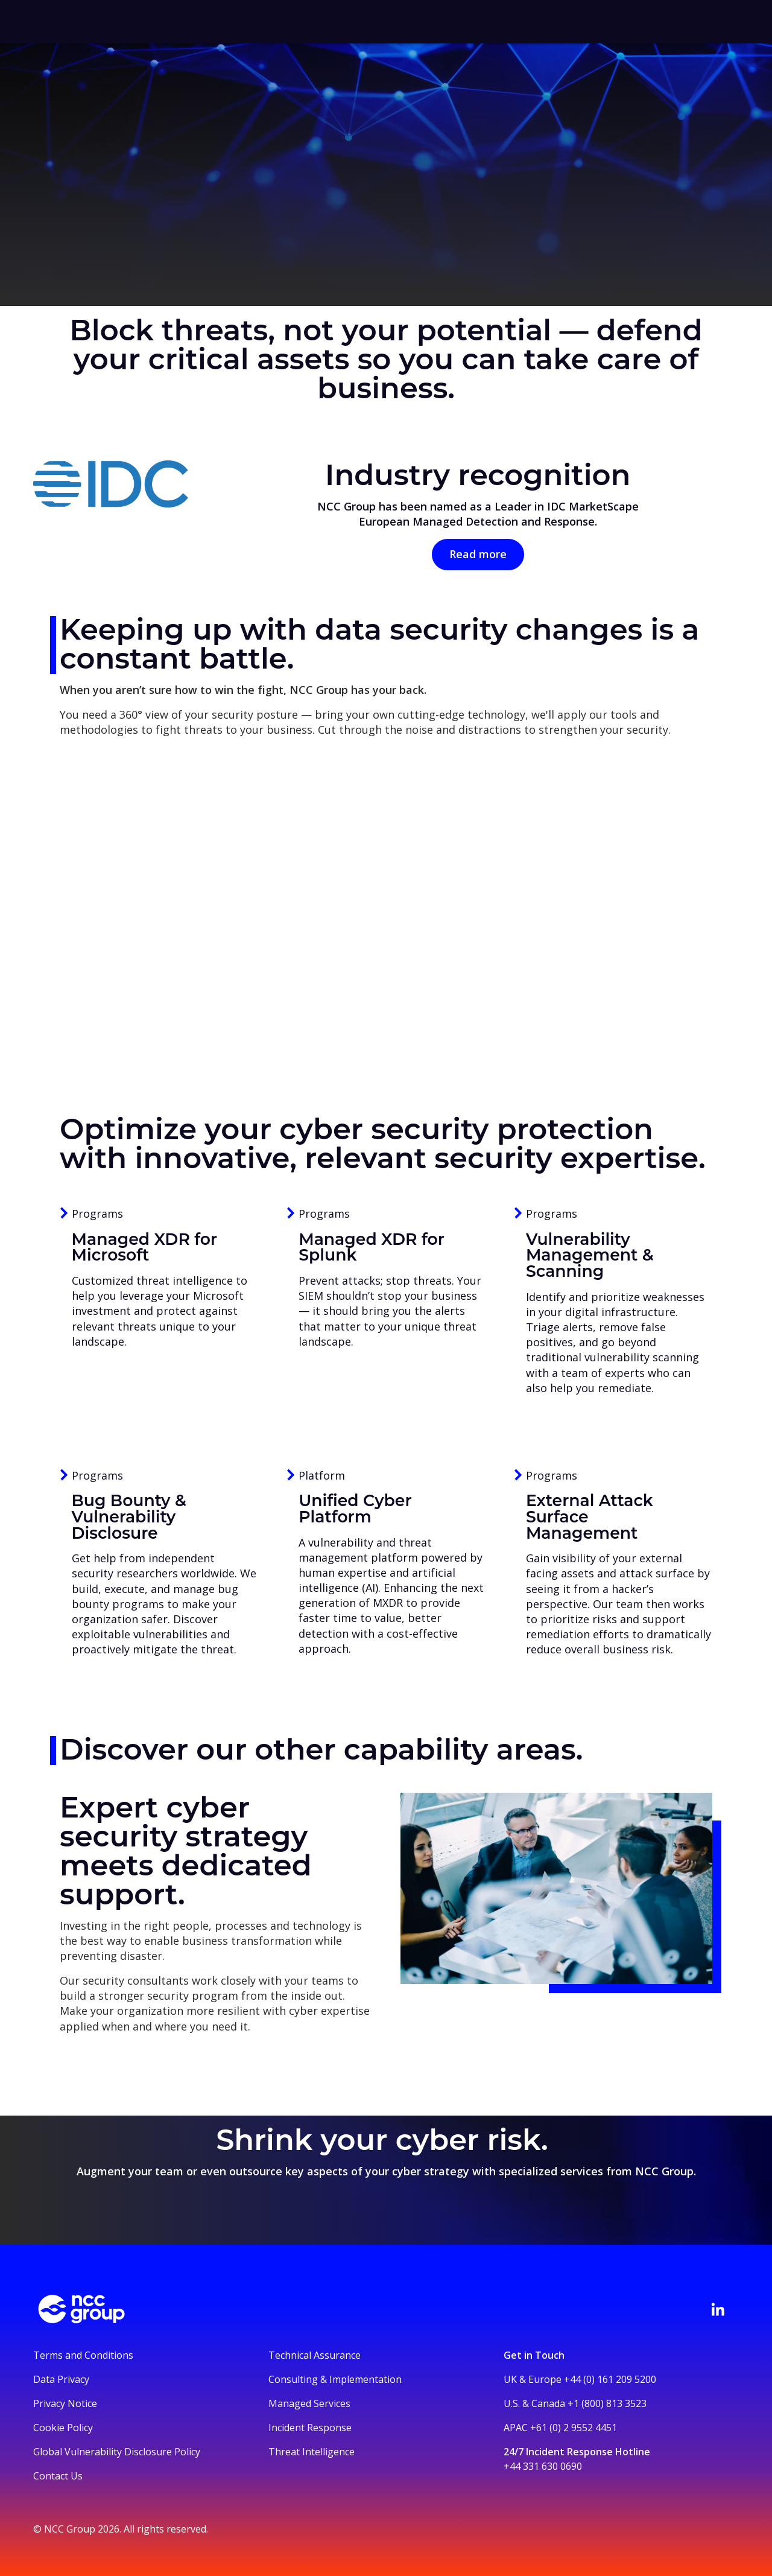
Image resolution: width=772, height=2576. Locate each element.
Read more (478, 554)
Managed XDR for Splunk (372, 1247)
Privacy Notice (65, 2403)
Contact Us (58, 2475)
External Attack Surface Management (589, 1516)
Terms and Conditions (83, 2355)
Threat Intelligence (311, 2451)
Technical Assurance (314, 2355)
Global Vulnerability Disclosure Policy (116, 2451)
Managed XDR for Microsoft (145, 1247)
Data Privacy (61, 2379)
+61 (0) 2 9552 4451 (573, 2427)
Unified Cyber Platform (355, 1508)
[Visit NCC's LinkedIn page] (717, 2309)
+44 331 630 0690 (543, 2466)
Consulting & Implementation (335, 2379)
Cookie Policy (63, 2427)
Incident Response (310, 2427)
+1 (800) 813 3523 (607, 2403)
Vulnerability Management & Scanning (590, 1255)
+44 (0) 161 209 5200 (610, 2379)
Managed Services (309, 2403)
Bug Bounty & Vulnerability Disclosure (129, 1516)
